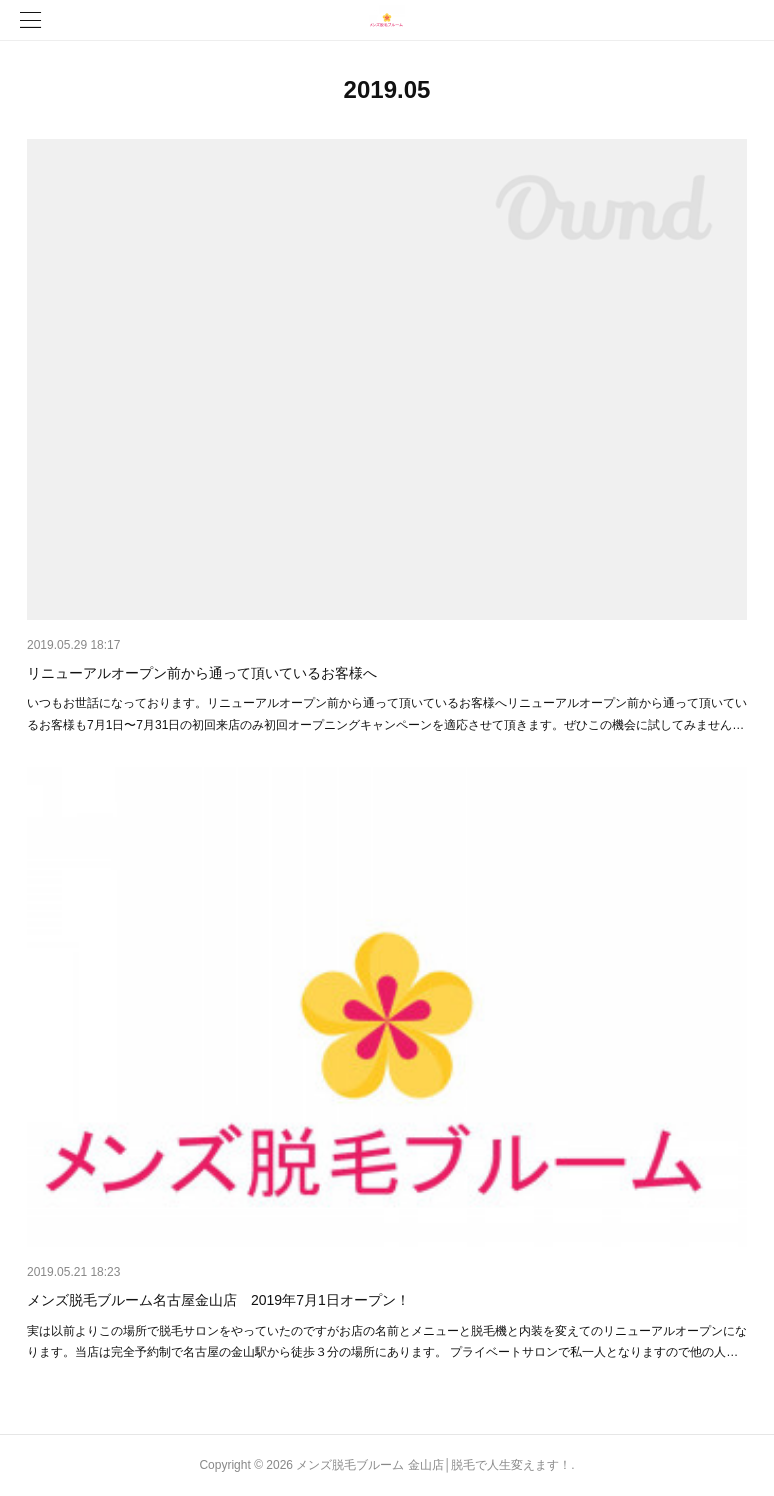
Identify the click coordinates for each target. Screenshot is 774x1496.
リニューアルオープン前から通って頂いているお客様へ (202, 673)
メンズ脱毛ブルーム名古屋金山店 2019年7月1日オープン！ (218, 1300)
